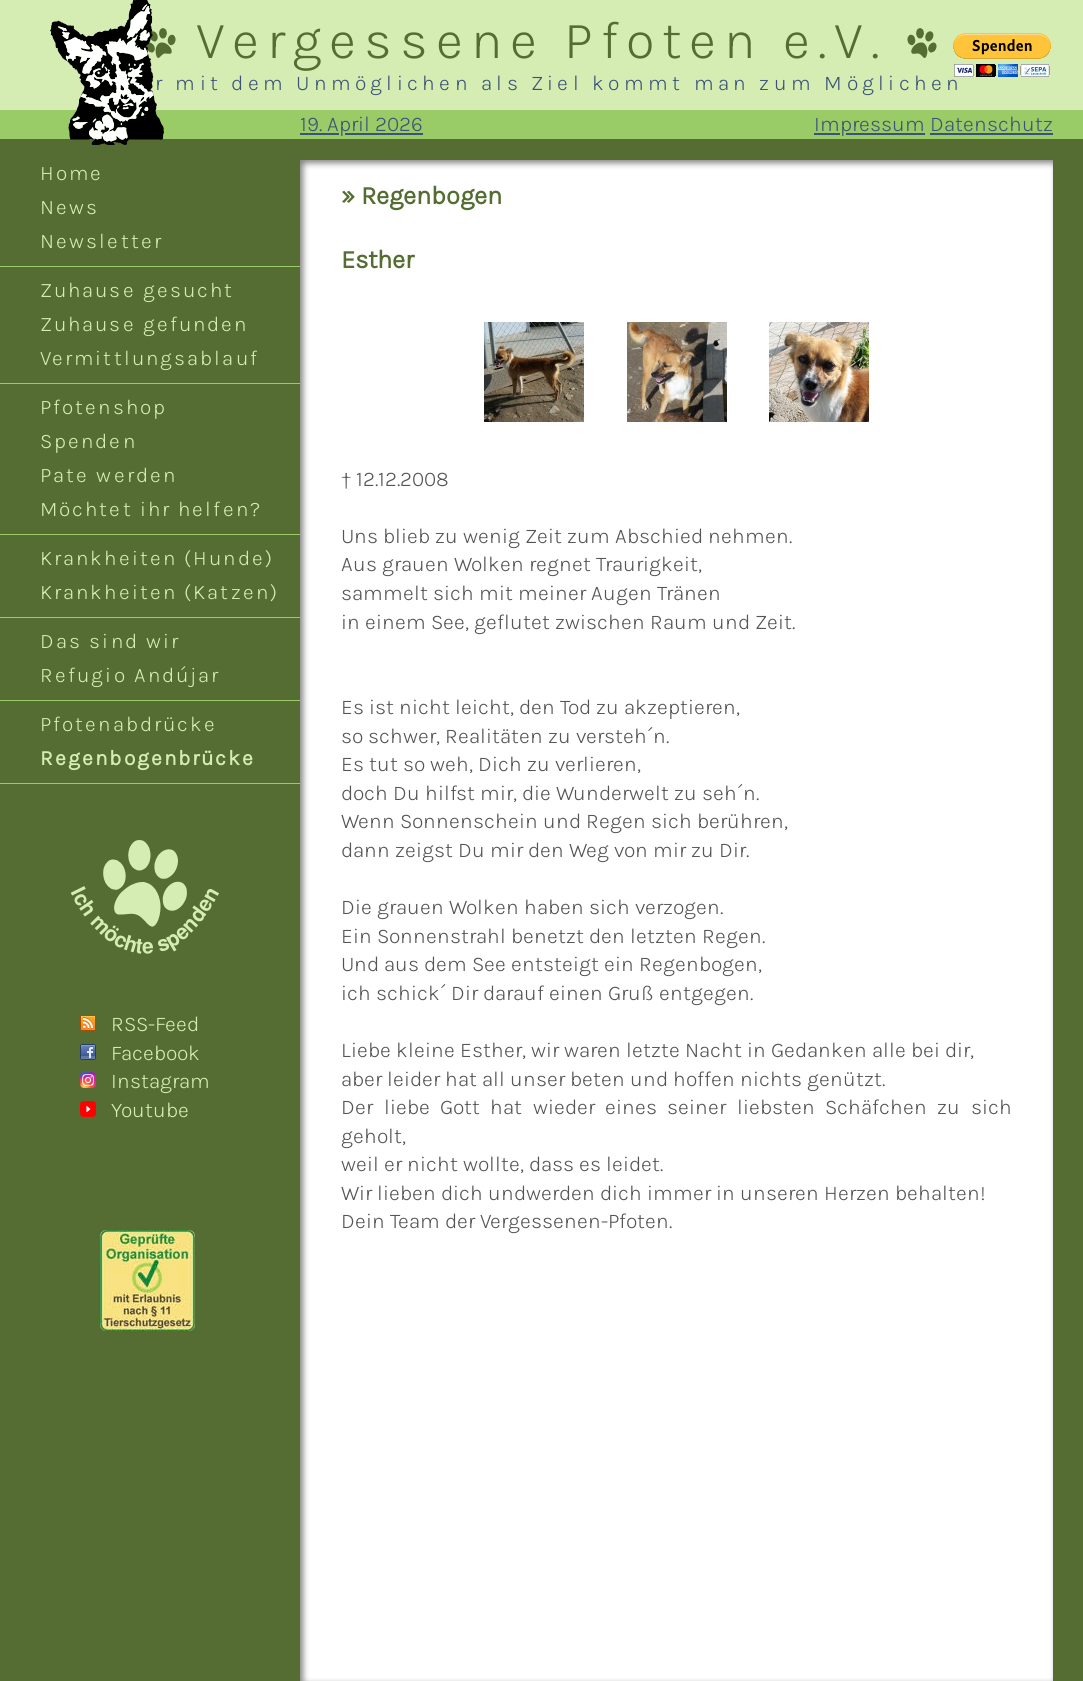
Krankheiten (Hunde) (157, 558)
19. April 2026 (361, 124)
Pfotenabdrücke (128, 724)
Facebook (155, 1053)
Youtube (150, 1110)
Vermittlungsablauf (149, 358)
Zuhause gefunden (144, 324)
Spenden (88, 441)
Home (71, 173)
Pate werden (108, 475)
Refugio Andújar (130, 675)
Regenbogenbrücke (148, 758)
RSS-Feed (155, 1024)
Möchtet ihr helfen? (151, 509)
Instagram (160, 1081)
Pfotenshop (103, 407)
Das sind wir (110, 641)
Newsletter (101, 241)
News (69, 207)
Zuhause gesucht (137, 290)
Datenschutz (991, 124)
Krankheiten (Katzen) (159, 592)
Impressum (869, 124)
